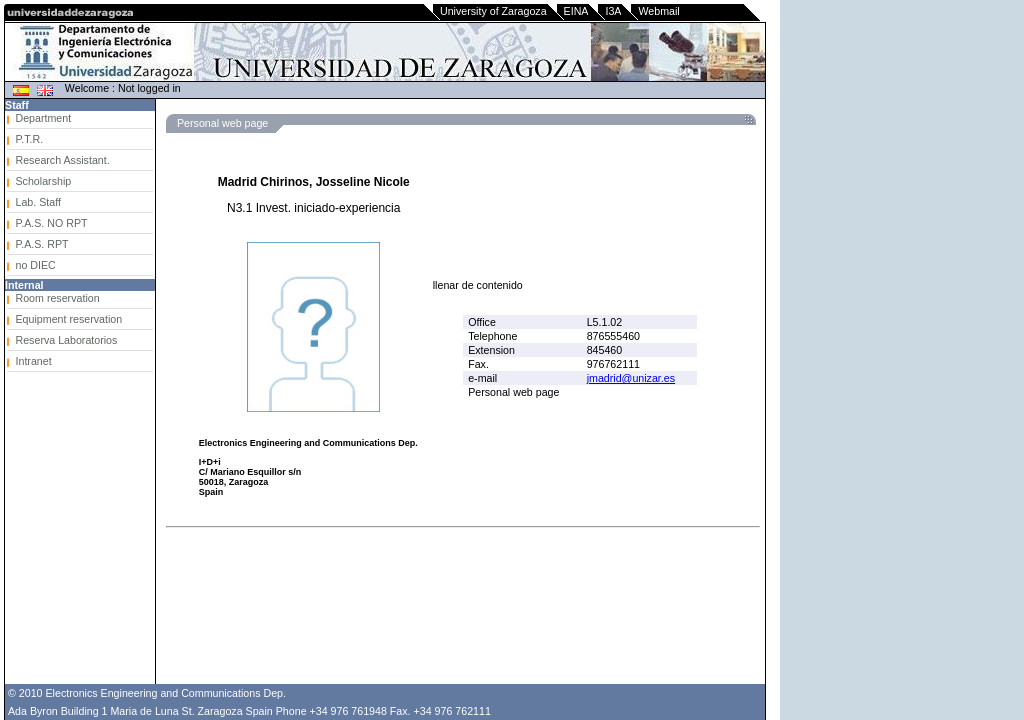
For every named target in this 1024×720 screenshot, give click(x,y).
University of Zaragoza (493, 11)
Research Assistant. (63, 160)
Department (44, 118)
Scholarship (44, 181)
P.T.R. (30, 139)
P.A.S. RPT (42, 244)
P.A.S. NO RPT (52, 223)
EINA (576, 11)
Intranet (34, 361)
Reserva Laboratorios (67, 340)
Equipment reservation (69, 319)
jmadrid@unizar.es (631, 378)
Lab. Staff (38, 202)
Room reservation (58, 298)
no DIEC (36, 265)
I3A (613, 11)
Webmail (658, 11)
